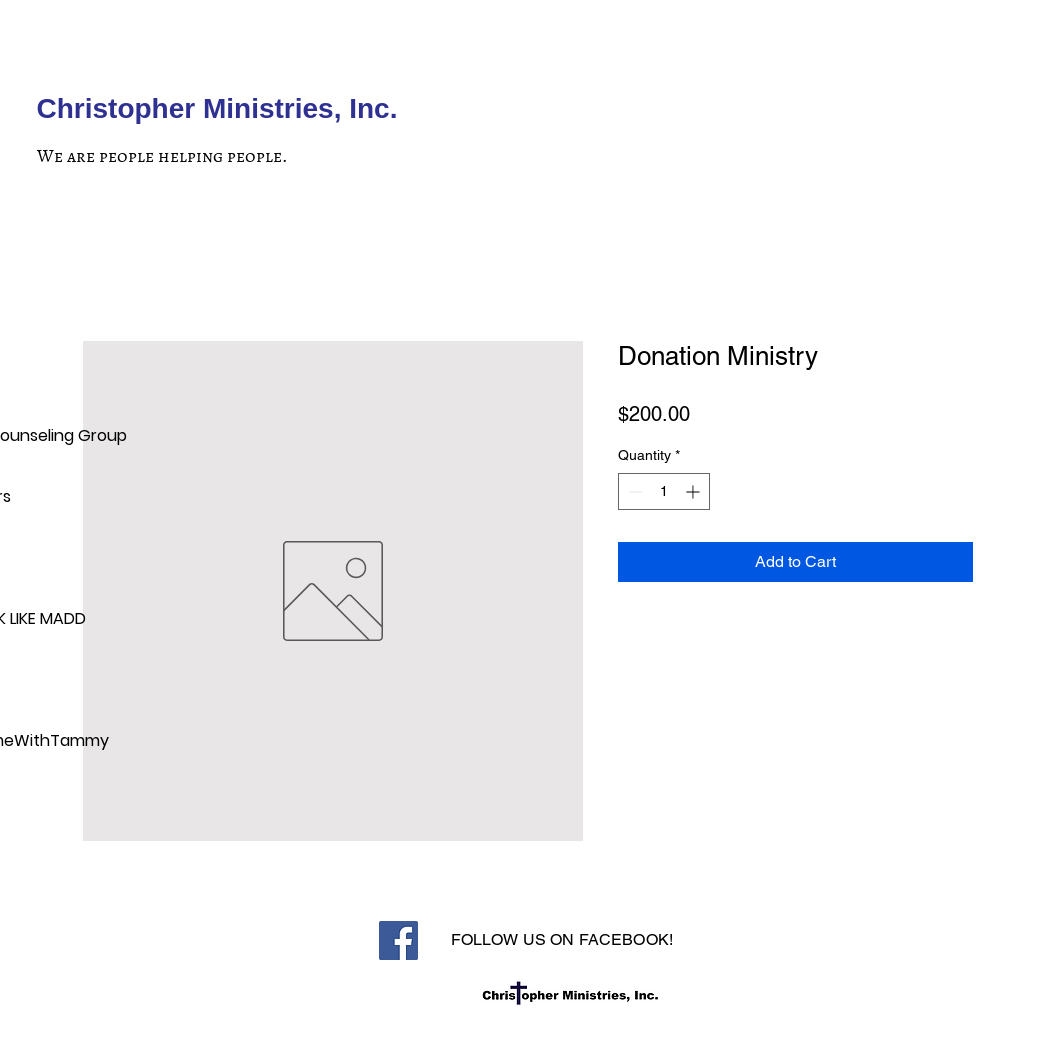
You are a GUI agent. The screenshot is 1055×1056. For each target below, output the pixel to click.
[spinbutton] (664, 491)
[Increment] (694, 491)
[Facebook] (398, 940)
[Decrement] (633, 491)
